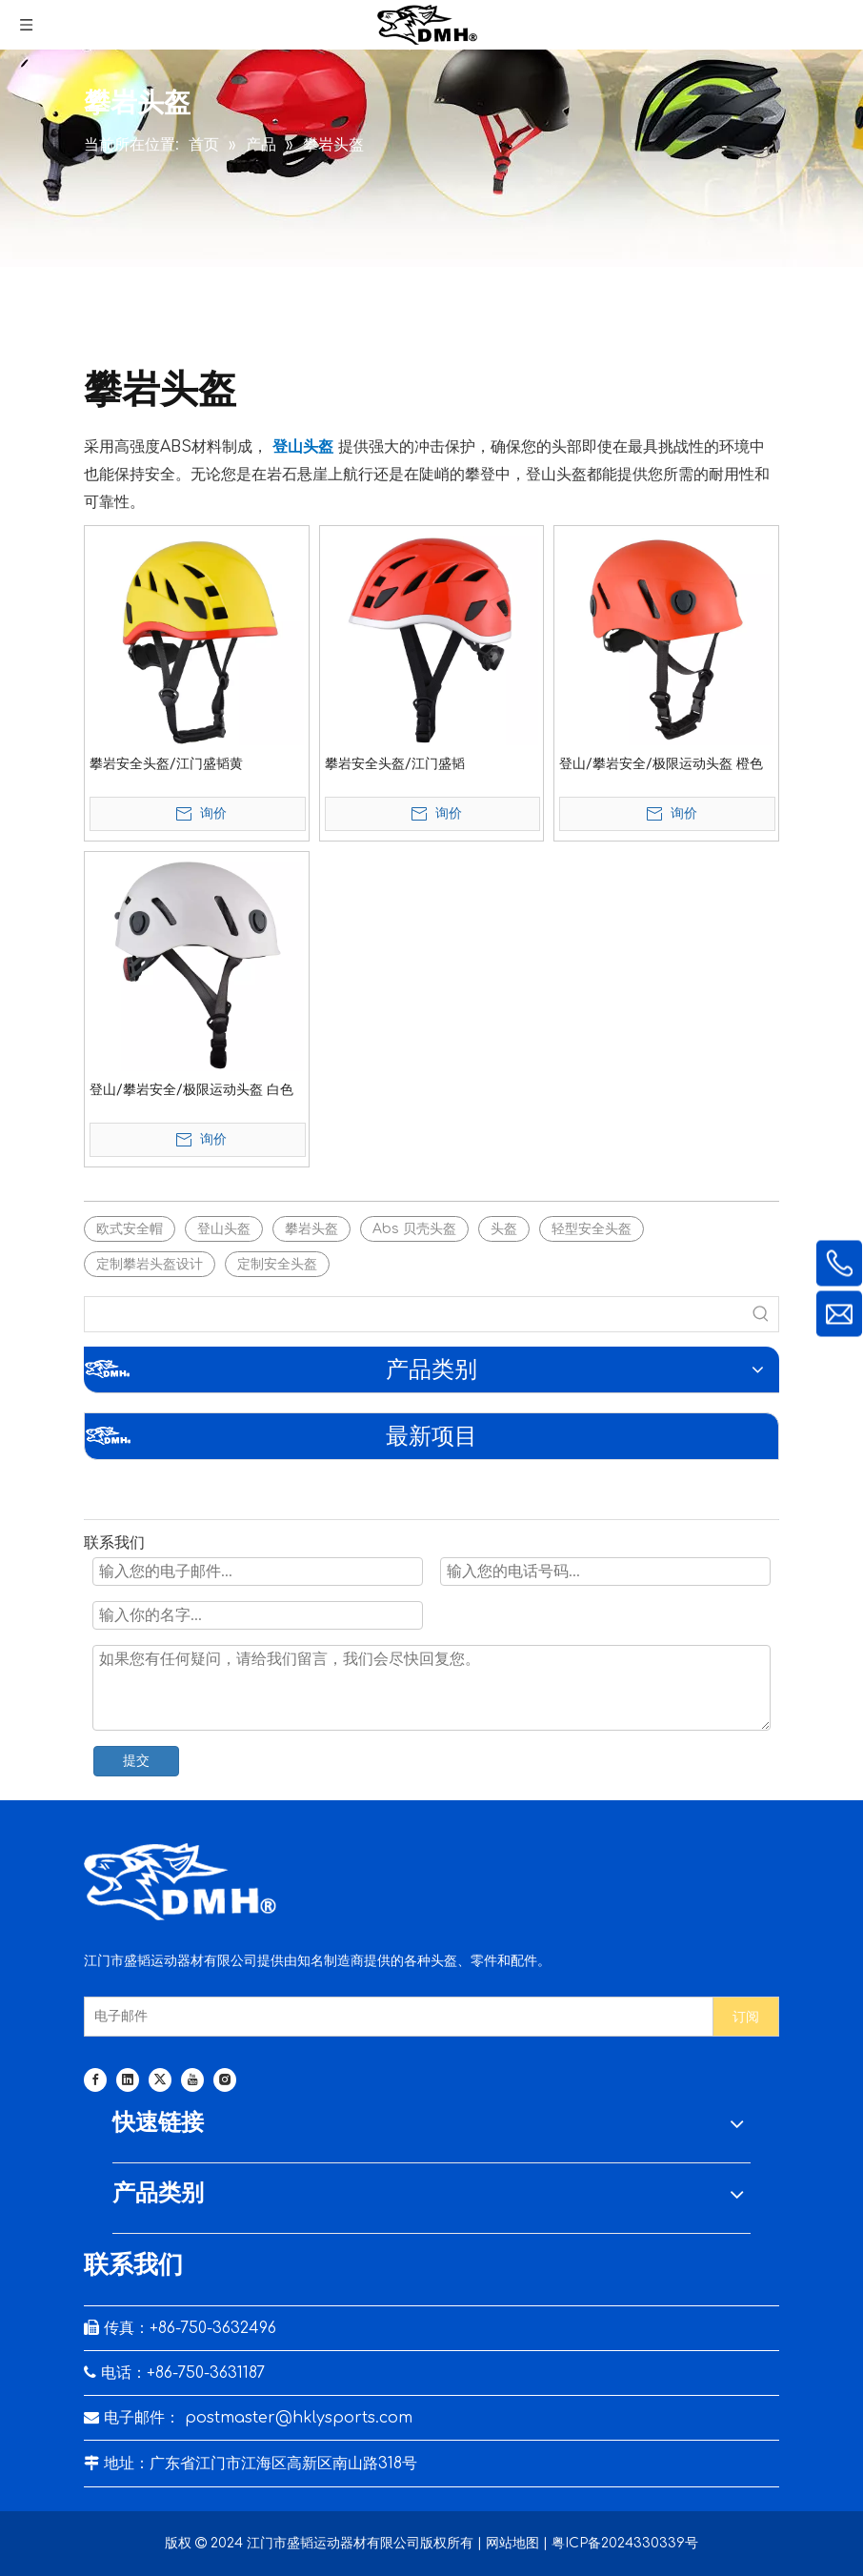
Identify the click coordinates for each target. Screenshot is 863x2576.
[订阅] (745, 2017)
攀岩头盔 (311, 1229)
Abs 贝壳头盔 (414, 1229)
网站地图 (512, 2543)
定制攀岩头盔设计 (149, 1264)
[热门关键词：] (761, 1314)
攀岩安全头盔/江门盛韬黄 (166, 764)
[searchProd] (414, 1314)
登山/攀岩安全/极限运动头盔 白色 (191, 1090)
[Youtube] (192, 2079)
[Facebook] (95, 2079)
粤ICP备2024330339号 (625, 2543)
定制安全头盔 (277, 1264)
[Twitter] (160, 2079)
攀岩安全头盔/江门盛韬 (395, 764)
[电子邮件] (394, 2017)
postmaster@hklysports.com (298, 2417)
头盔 (504, 1229)
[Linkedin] (127, 2079)
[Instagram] (224, 2079)
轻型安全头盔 (592, 1229)
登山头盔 (224, 1229)
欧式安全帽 (129, 1229)
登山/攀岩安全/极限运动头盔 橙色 (661, 764)
